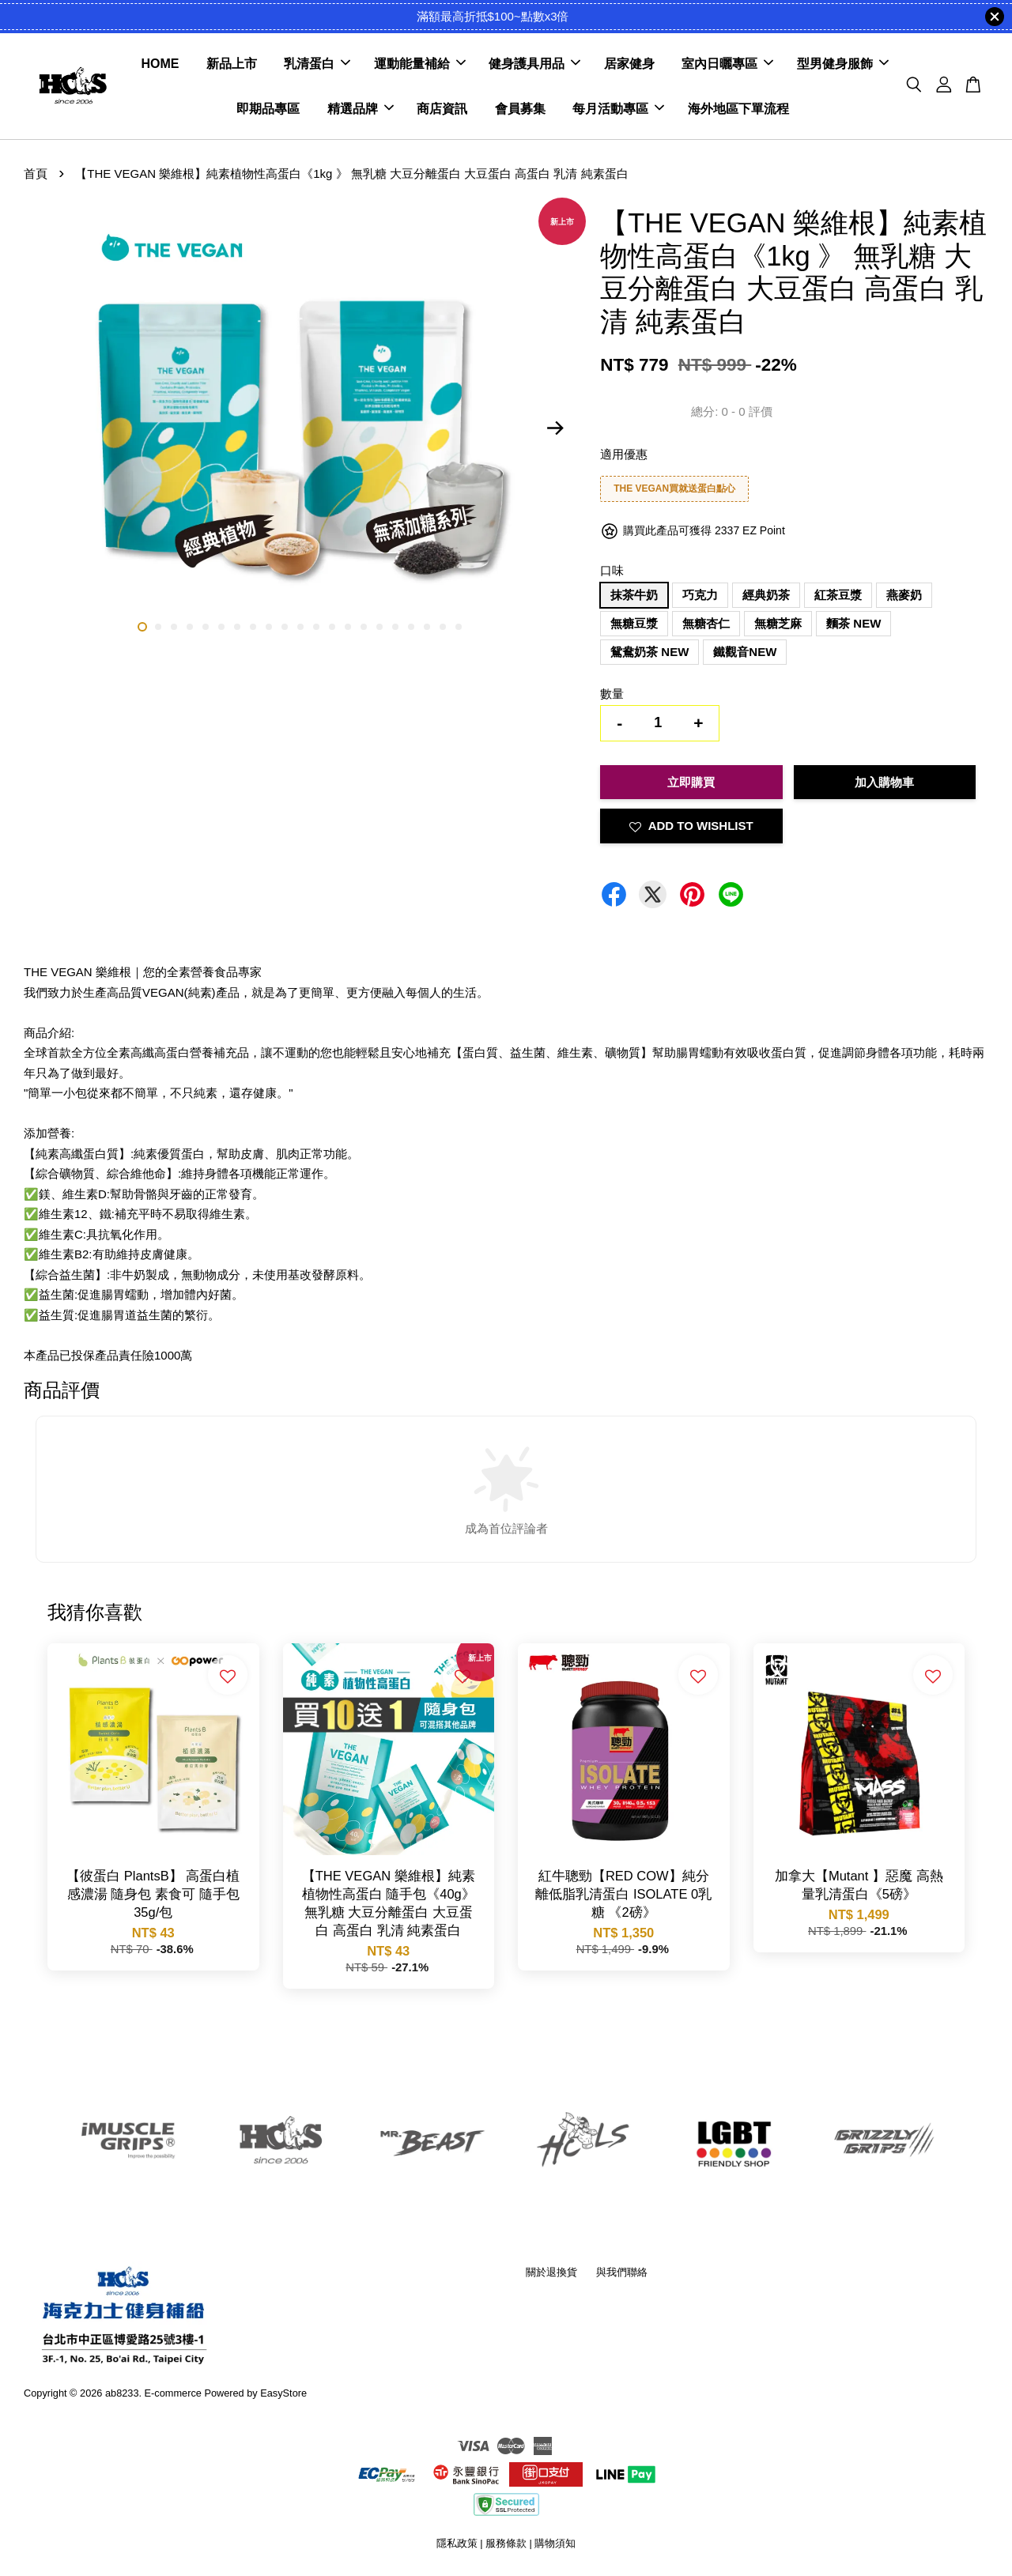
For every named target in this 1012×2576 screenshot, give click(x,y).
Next (555, 427)
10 (284, 627)
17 (395, 627)
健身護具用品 (534, 63)
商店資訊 (442, 108)
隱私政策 (457, 2543)
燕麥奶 (904, 595)
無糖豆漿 (634, 623)
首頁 (35, 173)
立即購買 (691, 782)
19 (427, 627)
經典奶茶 (766, 595)
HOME (160, 63)
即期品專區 (268, 108)
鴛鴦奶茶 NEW (649, 651)
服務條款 (506, 2543)
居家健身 (629, 63)
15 (363, 627)
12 (316, 627)
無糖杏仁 (706, 623)
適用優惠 (624, 454)
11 (300, 627)
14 (348, 627)
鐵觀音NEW (744, 651)
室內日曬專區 (727, 63)
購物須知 (555, 2543)
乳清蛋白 (317, 63)
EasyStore (283, 2393)
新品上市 (231, 63)
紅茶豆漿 (838, 595)
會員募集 (520, 108)
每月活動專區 (618, 108)
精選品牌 (360, 108)
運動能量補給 (420, 63)
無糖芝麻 (778, 623)
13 (332, 627)
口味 (612, 570)
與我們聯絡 (622, 2272)
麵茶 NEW (853, 623)
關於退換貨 (551, 2272)
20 (442, 627)
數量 (612, 693)
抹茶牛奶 (634, 595)
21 (458, 627)
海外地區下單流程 (738, 108)
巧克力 (700, 595)
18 (411, 627)
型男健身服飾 (843, 63)
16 (379, 627)
